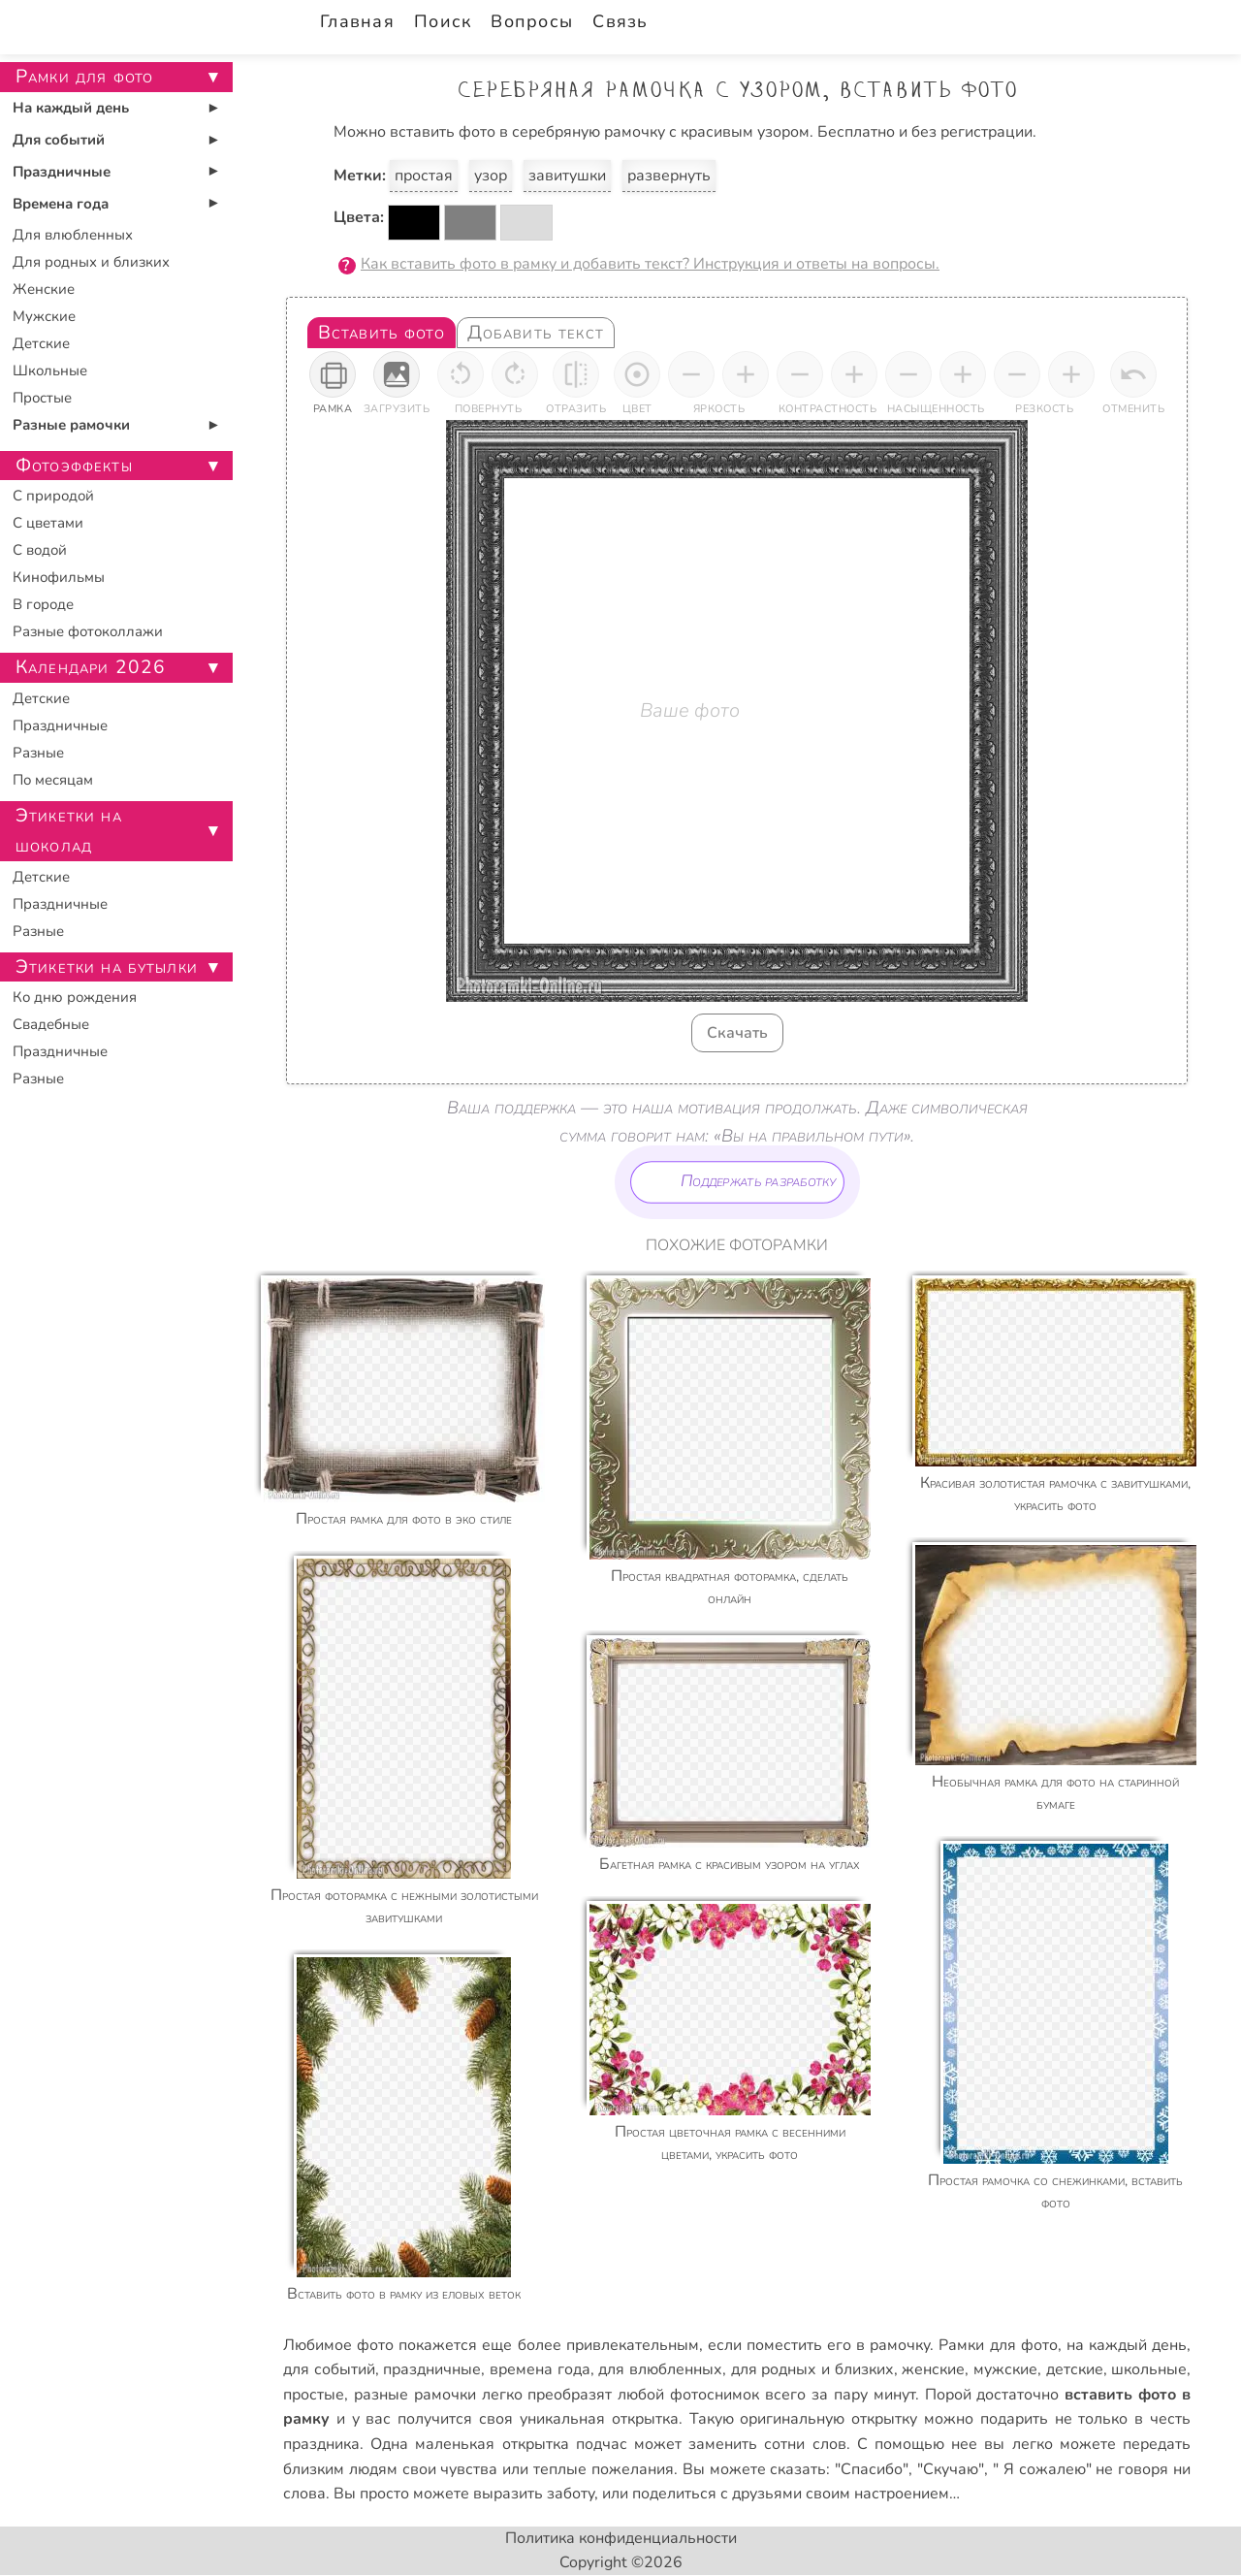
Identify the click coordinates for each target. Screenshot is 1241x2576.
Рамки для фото (998, 2345)
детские (1074, 2369)
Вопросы (532, 21)
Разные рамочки (71, 425)
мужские (1005, 2369)
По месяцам (53, 779)
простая (424, 175)
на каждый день (1126, 2345)
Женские (44, 289)
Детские (41, 343)
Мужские (44, 316)
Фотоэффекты (74, 465)
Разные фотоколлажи (88, 631)
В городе (43, 604)
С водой (40, 550)
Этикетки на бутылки (107, 967)
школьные (1149, 2369)
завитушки (567, 175)
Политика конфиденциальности (621, 2538)
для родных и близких (812, 2369)
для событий (329, 2369)
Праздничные (62, 171)
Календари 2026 (91, 667)
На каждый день (71, 107)
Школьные (50, 370)
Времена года (61, 203)
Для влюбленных (73, 234)
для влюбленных (660, 2369)
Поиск (442, 21)
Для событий (59, 139)
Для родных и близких (91, 262)
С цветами (48, 522)
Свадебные (51, 1024)
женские (933, 2369)
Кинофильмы (59, 577)
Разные (38, 752)
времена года (540, 2369)
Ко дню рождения (75, 997)
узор (490, 175)
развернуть (669, 175)
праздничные (432, 2369)
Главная (357, 21)
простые (313, 2394)
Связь (620, 21)
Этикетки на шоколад (69, 830)
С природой (53, 495)
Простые (42, 397)
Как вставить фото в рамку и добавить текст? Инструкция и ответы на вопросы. (650, 263)
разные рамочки (415, 2394)
